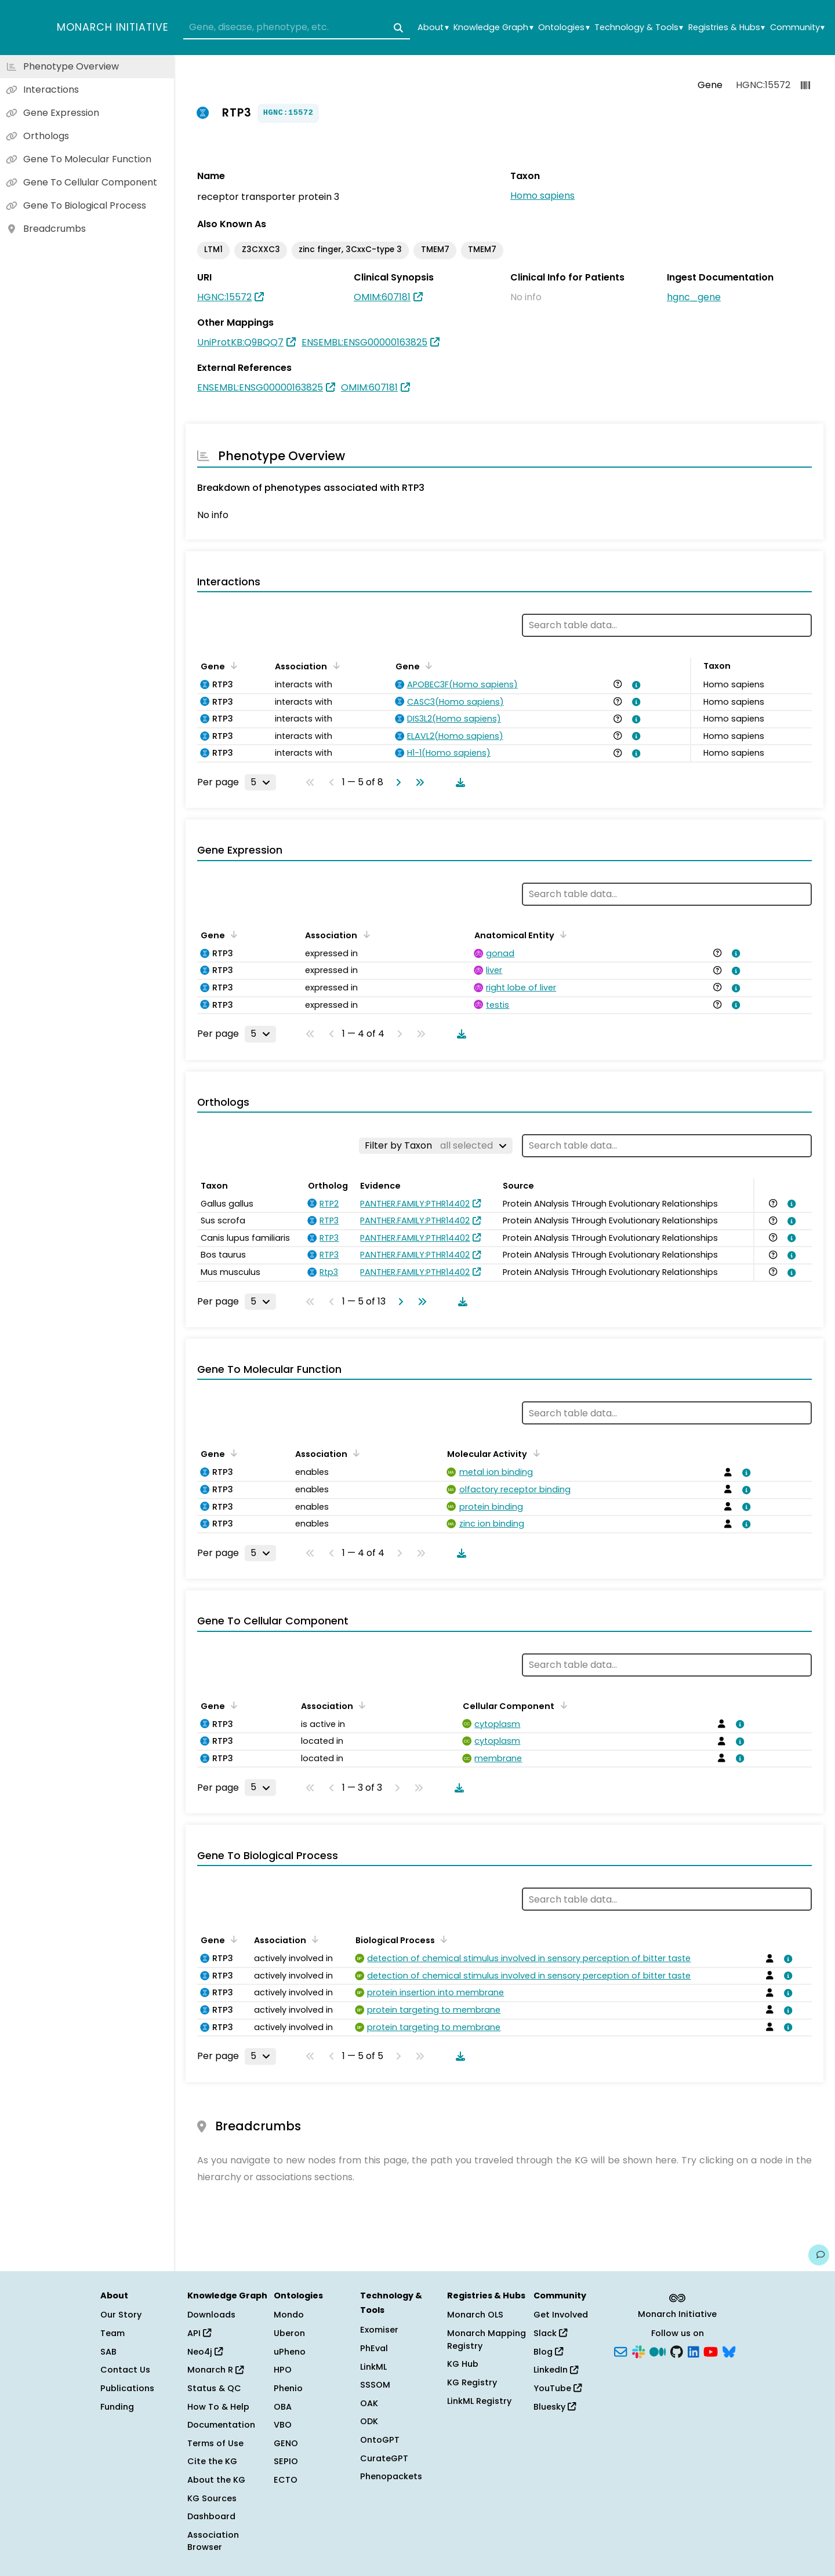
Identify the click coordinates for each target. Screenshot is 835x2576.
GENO (286, 2443)
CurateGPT (384, 2458)
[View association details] (634, 685)
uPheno (290, 2352)
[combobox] (296, 27)
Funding (117, 2407)
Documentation (221, 2425)
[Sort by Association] (334, 665)
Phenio (288, 2388)
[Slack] (638, 2350)
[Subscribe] (620, 2350)
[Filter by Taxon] (436, 1146)
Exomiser (379, 2329)
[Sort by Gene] (232, 665)
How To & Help (218, 2407)
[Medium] (657, 2350)
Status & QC (214, 2388)
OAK (369, 2403)
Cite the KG (212, 2461)
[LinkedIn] (693, 2350)
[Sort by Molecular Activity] (534, 1453)
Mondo (289, 2314)
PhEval (374, 2348)
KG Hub (462, 2364)
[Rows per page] (260, 782)
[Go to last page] (417, 782)
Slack (550, 2333)
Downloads (211, 2314)
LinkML (373, 2367)
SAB (108, 2352)
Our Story (120, 2314)
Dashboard (211, 2516)
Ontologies (563, 27)
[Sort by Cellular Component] (561, 1705)
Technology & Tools (638, 27)
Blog (548, 2352)
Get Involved (560, 2314)
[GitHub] (676, 2350)
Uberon (289, 2333)
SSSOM (375, 2385)
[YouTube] (710, 2350)
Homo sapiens (542, 195)
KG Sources (212, 2498)
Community (797, 27)
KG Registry (472, 2382)
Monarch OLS (475, 2314)
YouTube (557, 2388)
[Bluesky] (729, 2350)
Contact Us (125, 2369)
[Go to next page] (396, 782)
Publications (127, 2388)
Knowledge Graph (493, 27)
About (433, 27)
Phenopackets (391, 2476)
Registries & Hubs (726, 27)
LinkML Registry (479, 2401)
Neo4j (205, 2352)
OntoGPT (380, 2440)
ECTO (285, 2480)
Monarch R (215, 2369)
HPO (283, 2369)
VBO (283, 2425)
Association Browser (213, 2541)
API (199, 2333)
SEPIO (286, 2461)
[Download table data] (458, 782)
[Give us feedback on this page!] (818, 2255)
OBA (283, 2407)
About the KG (216, 2480)
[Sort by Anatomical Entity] (561, 934)
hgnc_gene (694, 297)
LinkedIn (555, 2369)
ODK (369, 2421)
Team (112, 2333)
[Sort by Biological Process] (442, 1939)
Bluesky (554, 2407)
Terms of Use (215, 2443)
